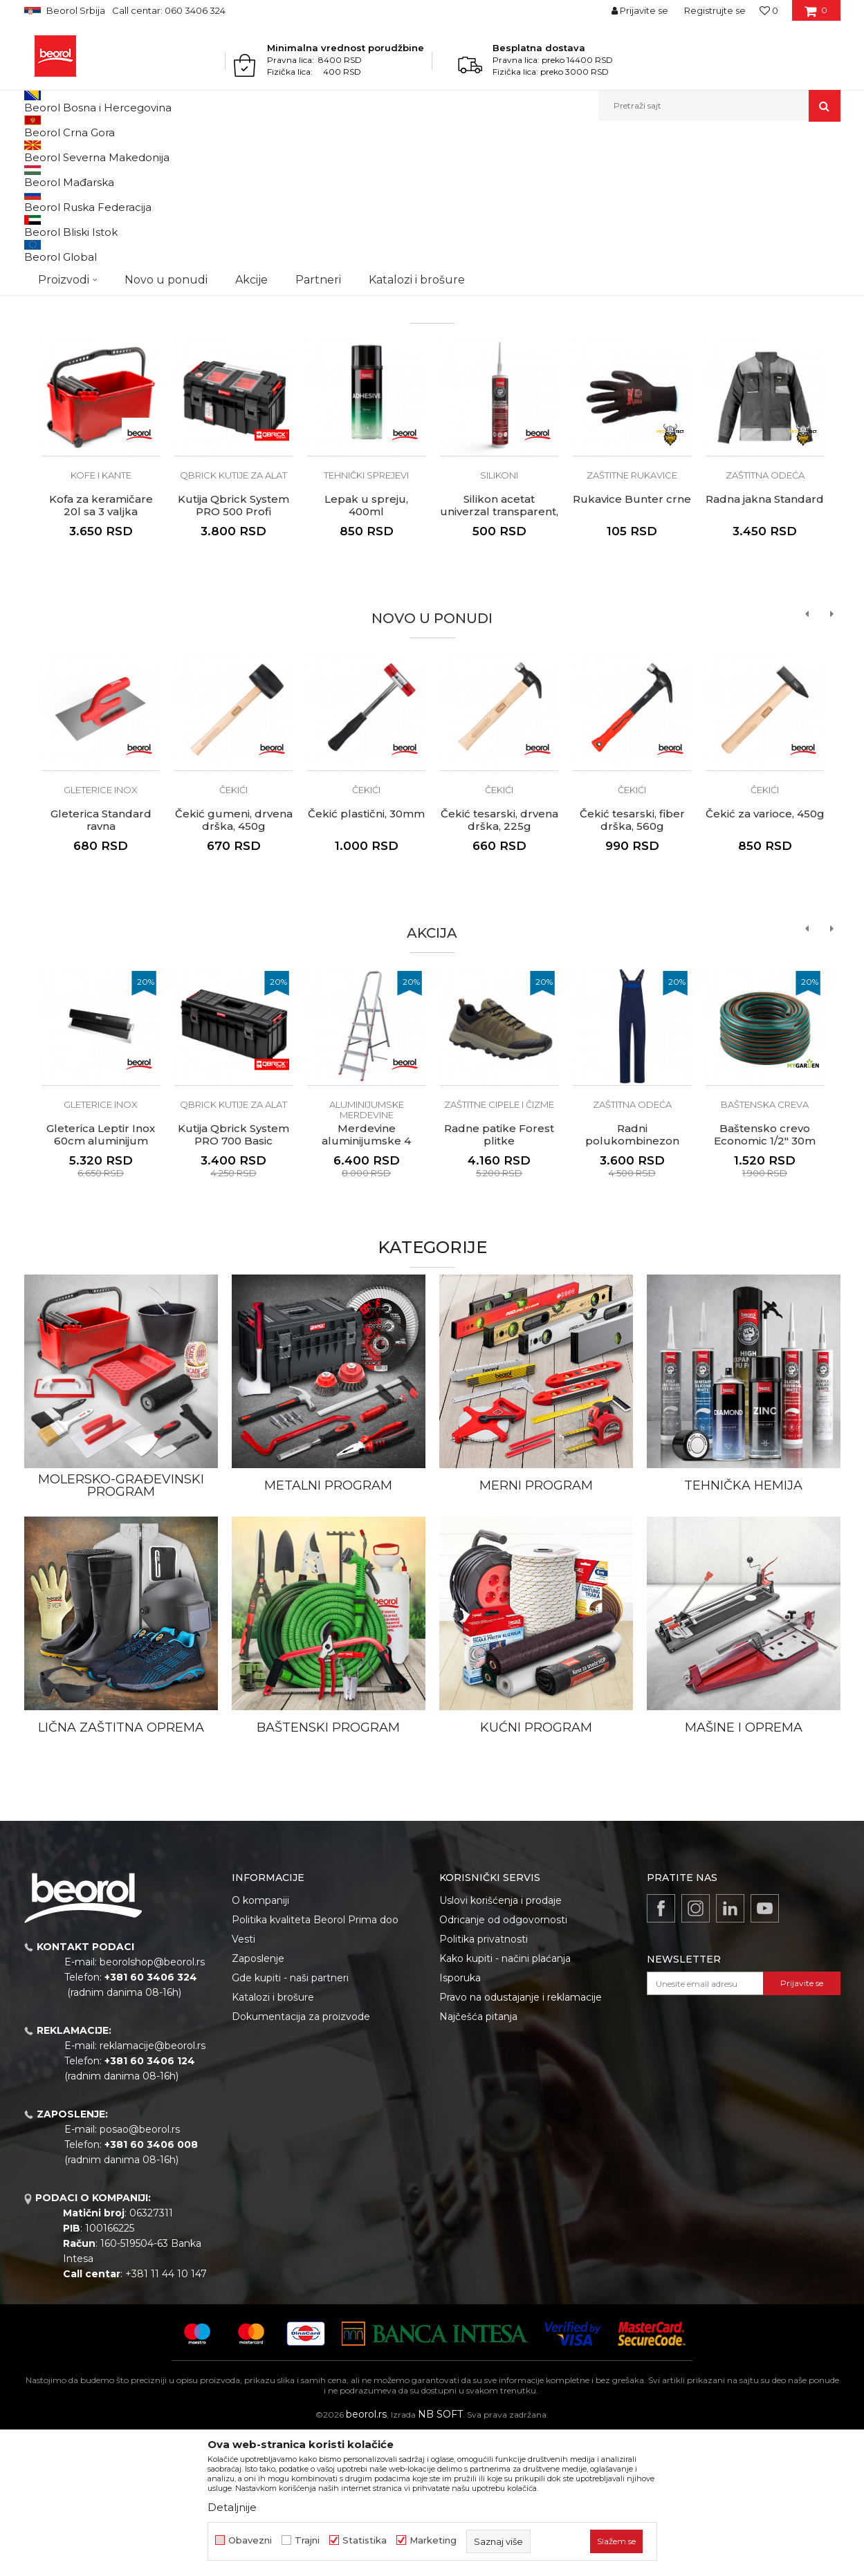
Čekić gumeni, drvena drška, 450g (234, 962)
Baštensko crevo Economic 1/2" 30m (765, 1277)
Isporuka (460, 2120)
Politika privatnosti (483, 2081)
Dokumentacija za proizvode (301, 2159)
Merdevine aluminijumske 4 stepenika (366, 1283)
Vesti (243, 2081)
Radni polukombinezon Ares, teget (632, 1283)
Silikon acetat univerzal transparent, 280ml (499, 654)
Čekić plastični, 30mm (366, 956)
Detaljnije (232, 2507)
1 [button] (380, 397)
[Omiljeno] (769, 10)
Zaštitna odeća (765, 617)
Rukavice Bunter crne (632, 642)
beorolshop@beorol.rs (152, 2104)
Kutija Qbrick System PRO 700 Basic (233, 1277)
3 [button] (449, 397)
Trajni (307, 2540)
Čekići (233, 932)
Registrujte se (715, 10)
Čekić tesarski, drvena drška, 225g (499, 962)
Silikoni (499, 617)
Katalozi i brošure (273, 2139)
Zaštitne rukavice (632, 617)
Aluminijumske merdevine (366, 1252)
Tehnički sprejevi (366, 617)
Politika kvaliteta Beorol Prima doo (315, 2062)
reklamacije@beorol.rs (152, 2188)
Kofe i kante (101, 617)
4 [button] (484, 397)
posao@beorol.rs (140, 2271)
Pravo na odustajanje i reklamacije (520, 2139)
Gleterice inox (101, 932)
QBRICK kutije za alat (233, 617)
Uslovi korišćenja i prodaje (500, 2043)
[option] (432, 277)
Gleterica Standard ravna (100, 962)
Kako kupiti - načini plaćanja (505, 2101)
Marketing (433, 2540)
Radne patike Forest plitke (499, 1277)
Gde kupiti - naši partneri (290, 2120)
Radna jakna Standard (765, 642)
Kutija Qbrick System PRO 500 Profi (233, 648)
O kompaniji (260, 2043)
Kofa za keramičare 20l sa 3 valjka (101, 648)
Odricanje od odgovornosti (503, 2062)
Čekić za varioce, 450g (765, 956)
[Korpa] (816, 15)
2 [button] (415, 397)
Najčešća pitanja (478, 2159)
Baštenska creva (765, 1246)
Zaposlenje (258, 2101)
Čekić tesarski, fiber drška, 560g (632, 962)
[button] (719, 106)
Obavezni (250, 2540)
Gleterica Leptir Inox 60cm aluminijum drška (100, 1283)
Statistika (364, 2540)
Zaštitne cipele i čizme (499, 1246)
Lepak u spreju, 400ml (366, 648)
